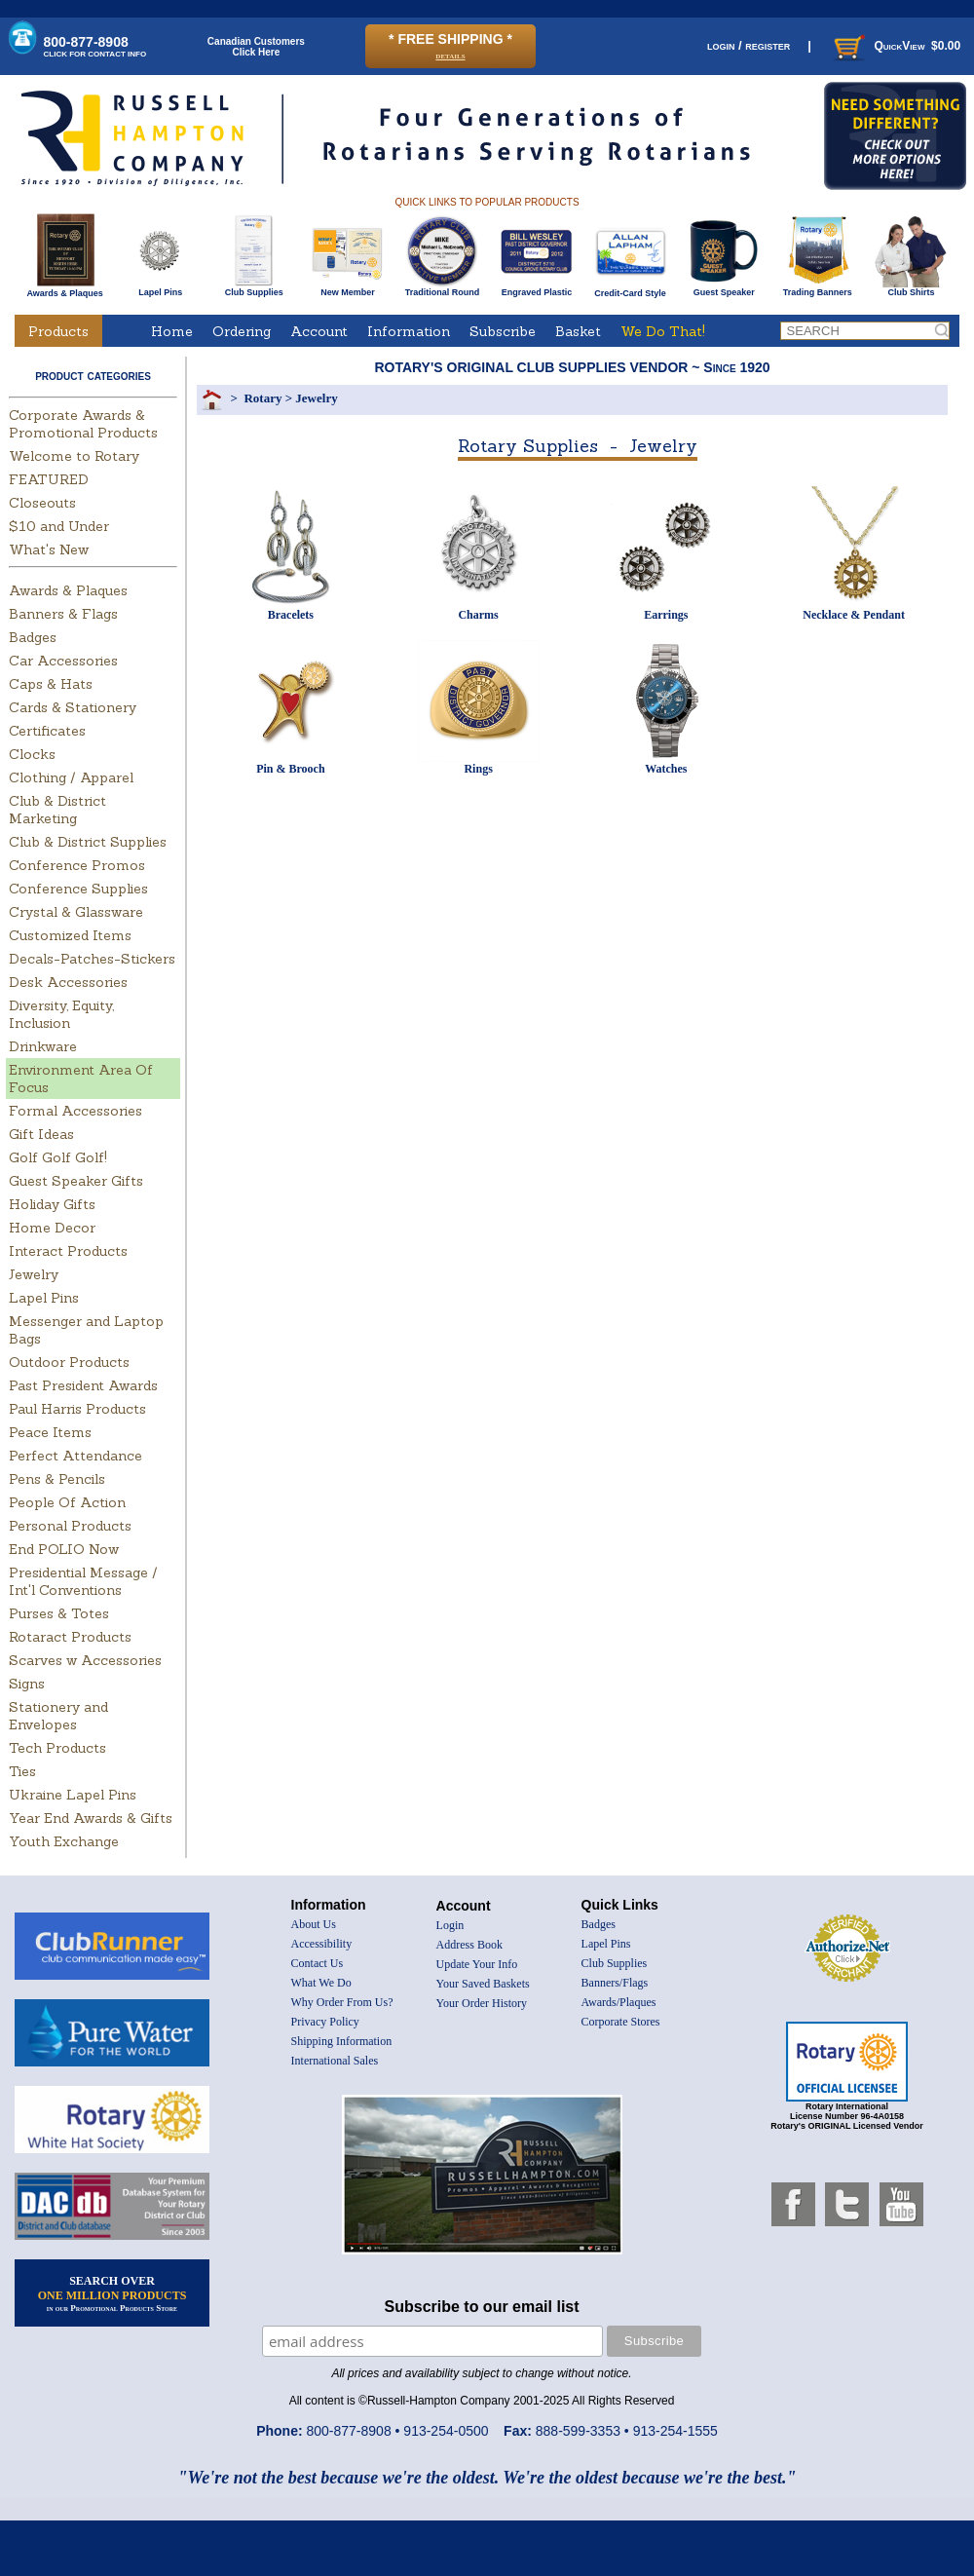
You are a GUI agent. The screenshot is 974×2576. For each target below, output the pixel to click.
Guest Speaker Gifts (76, 1181)
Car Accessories (63, 660)
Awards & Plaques (64, 288)
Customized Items (70, 935)
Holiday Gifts (52, 1204)
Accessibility (322, 1944)
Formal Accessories (75, 1110)
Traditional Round (442, 288)
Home (172, 331)
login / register (748, 45)
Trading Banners (817, 288)
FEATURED (49, 479)
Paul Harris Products (77, 1409)
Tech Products (57, 1748)
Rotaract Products (70, 1637)
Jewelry (33, 1274)
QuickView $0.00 (895, 46)
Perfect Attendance (75, 1455)
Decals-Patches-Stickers (92, 958)
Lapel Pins (160, 288)
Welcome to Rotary (74, 456)
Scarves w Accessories (85, 1660)
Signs (27, 1683)
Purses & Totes (59, 1613)
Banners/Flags (615, 1982)
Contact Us (317, 1963)
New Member (347, 288)
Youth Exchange (64, 1841)
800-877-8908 (95, 46)
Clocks (32, 754)
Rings (478, 769)
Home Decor (52, 1227)
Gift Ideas (41, 1134)
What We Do (321, 1982)
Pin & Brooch (290, 769)
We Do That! (662, 331)
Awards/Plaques (618, 2002)
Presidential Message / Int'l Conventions (83, 1581)
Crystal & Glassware (76, 912)
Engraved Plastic (536, 288)
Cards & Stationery (72, 707)
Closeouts (42, 502)
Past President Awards (83, 1385)
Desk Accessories (68, 982)
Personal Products (70, 1525)
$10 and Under (59, 526)
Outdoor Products (69, 1362)
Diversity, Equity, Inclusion (61, 1014)
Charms (478, 615)
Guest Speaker (724, 288)
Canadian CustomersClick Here (256, 46)
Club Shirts (911, 288)
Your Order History (481, 2003)
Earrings (666, 615)
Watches (666, 769)
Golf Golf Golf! (58, 1157)
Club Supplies (253, 288)
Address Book (469, 1944)
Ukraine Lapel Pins (72, 1794)
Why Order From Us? (342, 2002)
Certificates (47, 730)
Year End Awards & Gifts (90, 1818)
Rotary (262, 398)
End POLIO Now (64, 1549)
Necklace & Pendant (854, 615)
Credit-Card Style (630, 289)
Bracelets (291, 615)
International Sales (335, 2060)
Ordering (241, 331)
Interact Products (68, 1251)
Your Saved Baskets (483, 1983)
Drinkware (43, 1046)
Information (408, 331)
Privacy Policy (325, 2021)
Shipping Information (342, 2041)
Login (450, 1925)
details (450, 55)
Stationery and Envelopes (58, 1715)
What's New (49, 549)
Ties (22, 1771)
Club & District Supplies (88, 842)
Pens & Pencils (57, 1479)
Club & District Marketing (57, 809)
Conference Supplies (78, 888)
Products (58, 331)
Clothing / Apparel (71, 777)
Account (319, 331)
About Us (313, 1924)
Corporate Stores (620, 2021)
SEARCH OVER (112, 2293)
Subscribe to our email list (482, 2306)
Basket (578, 331)
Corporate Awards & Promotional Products (83, 423)
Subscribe (502, 331)
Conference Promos (77, 865)
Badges (32, 637)
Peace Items (50, 1432)
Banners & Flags (63, 614)
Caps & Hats (51, 684)
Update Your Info (477, 1964)
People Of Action (67, 1502)
